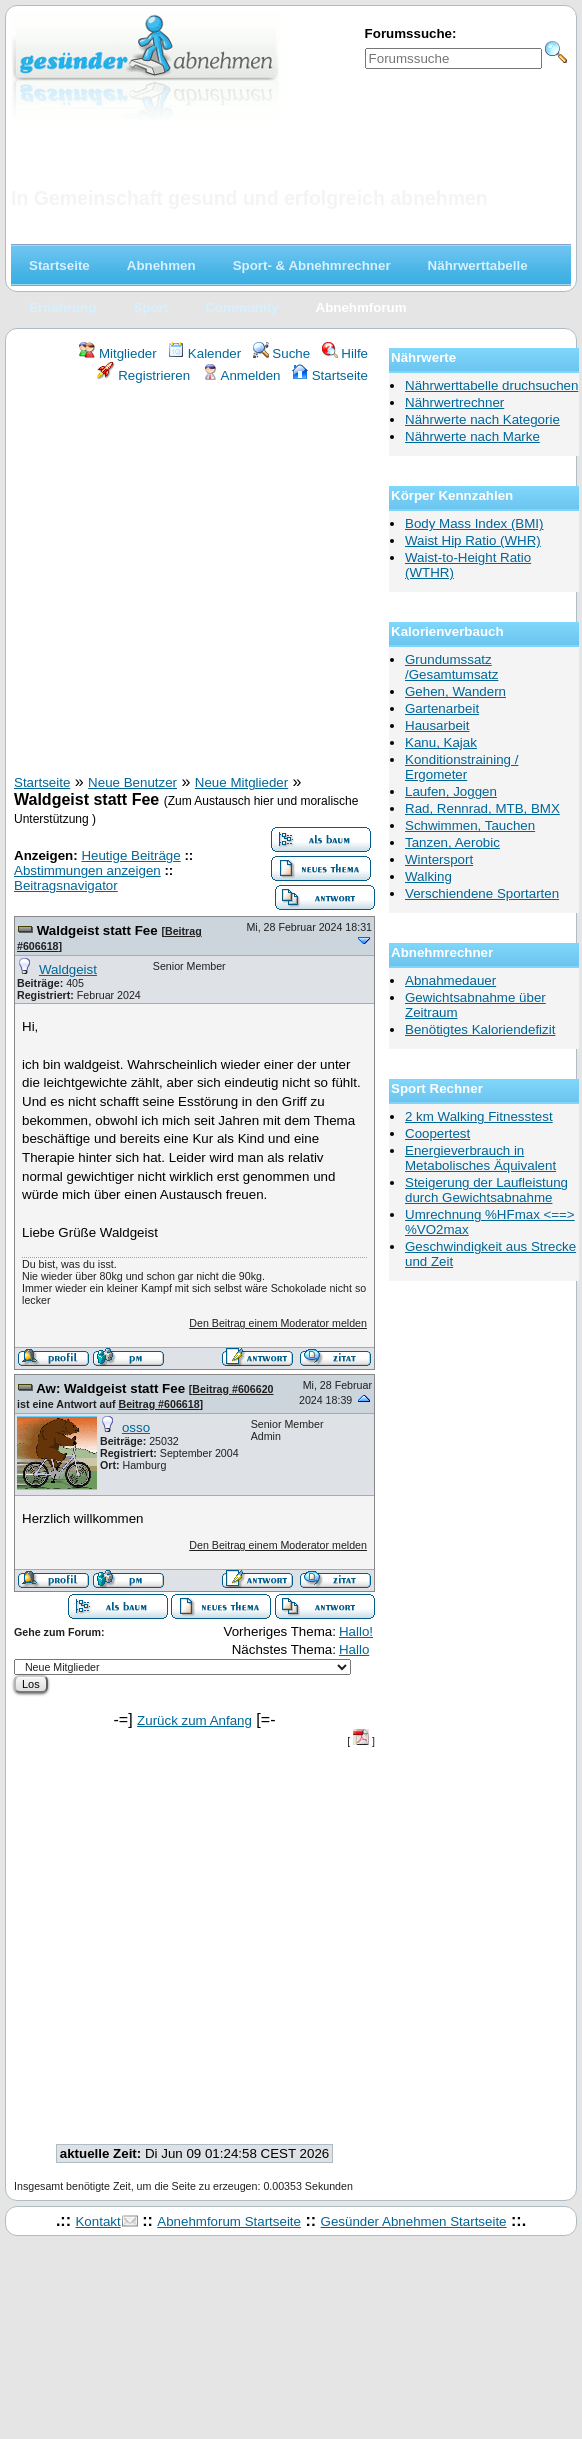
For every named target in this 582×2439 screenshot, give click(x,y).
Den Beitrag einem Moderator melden (278, 1323)
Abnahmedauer (450, 980)
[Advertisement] (187, 581)
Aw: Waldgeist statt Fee (112, 1388)
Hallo (354, 1649)
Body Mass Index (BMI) (474, 523)
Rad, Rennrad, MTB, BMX (482, 808)
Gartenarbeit (442, 708)
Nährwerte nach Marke (472, 436)
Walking (428, 876)
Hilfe (345, 353)
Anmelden (241, 375)
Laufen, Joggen (451, 791)
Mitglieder (117, 353)
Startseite (330, 375)
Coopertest (437, 1133)
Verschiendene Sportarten (482, 893)
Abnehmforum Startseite (229, 2221)
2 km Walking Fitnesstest (479, 1116)
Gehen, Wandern (455, 691)
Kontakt (97, 2221)
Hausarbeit (437, 725)
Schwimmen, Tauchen (470, 825)
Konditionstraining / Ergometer (461, 767)
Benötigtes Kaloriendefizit (480, 1029)
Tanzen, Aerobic (452, 842)
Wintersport (439, 859)
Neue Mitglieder (241, 782)
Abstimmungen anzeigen (87, 870)
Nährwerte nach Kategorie (482, 419)
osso (136, 1427)
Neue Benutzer (132, 782)
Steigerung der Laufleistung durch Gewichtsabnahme (486, 1190)
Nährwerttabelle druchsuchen (491, 385)
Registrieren (144, 375)
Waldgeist (68, 969)
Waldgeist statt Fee (99, 930)
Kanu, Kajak (441, 742)
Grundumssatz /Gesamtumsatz (451, 667)
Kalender (204, 353)
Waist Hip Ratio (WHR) (473, 540)
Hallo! (356, 1631)
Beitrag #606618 (158, 1404)
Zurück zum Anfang (194, 1720)
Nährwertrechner (454, 402)
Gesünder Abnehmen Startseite (414, 2221)
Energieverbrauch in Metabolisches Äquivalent (480, 1158)
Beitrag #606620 (232, 1389)
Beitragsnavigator (66, 885)
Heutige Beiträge (130, 855)
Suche (282, 353)
